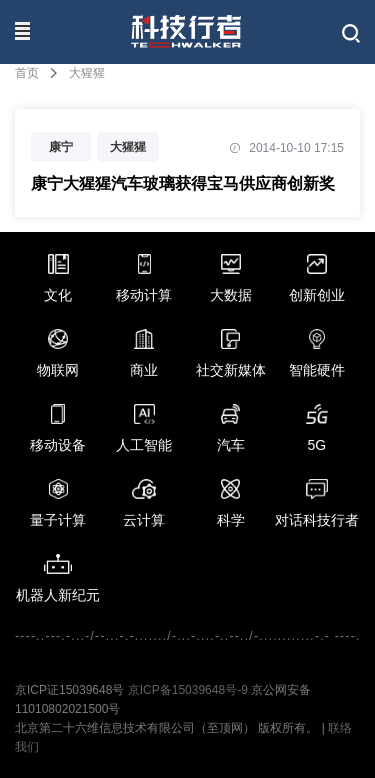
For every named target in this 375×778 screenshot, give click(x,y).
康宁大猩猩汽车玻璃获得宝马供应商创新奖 (183, 183)
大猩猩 (128, 147)
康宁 (61, 147)
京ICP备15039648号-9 (188, 690)
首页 (27, 73)
